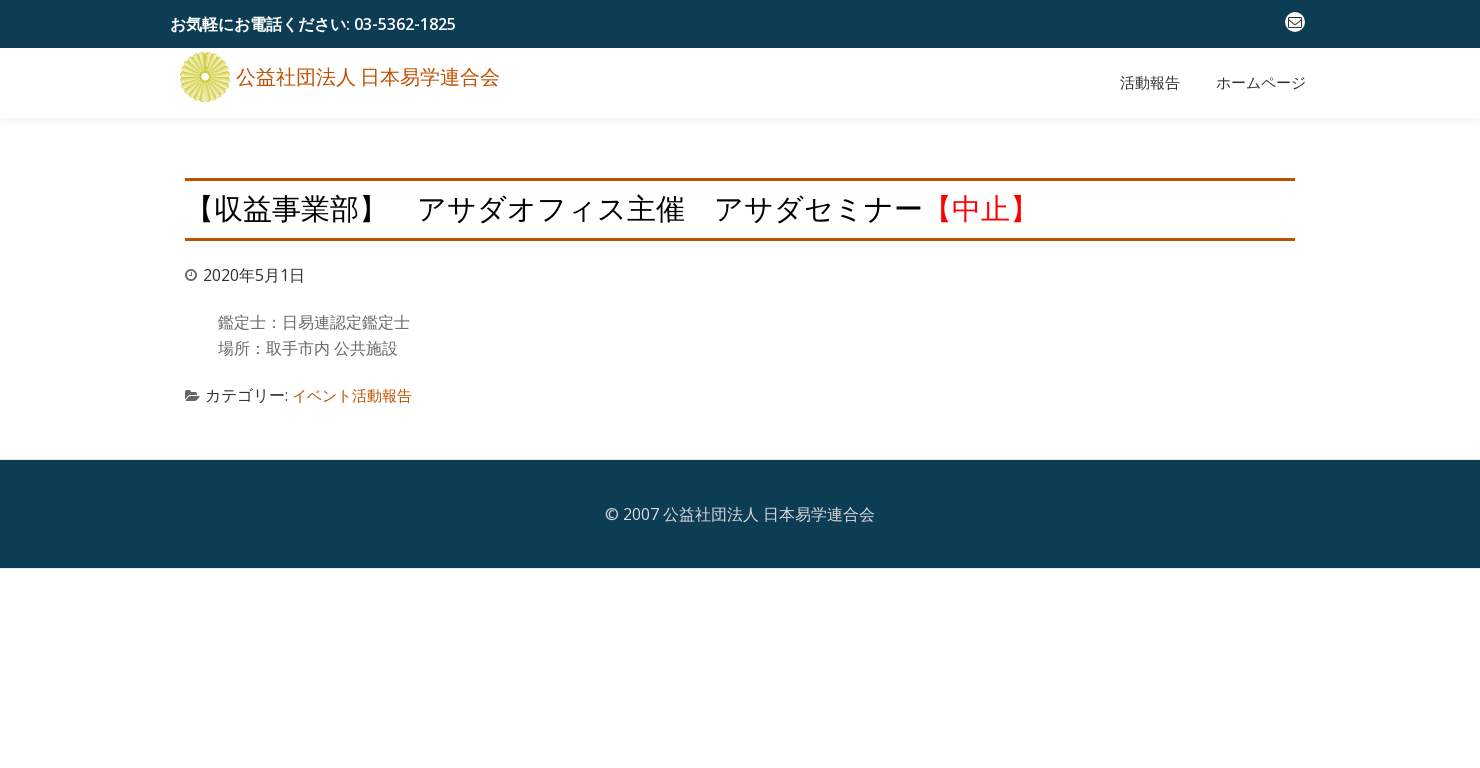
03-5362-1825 (405, 24)
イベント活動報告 (356, 385)
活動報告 (1150, 83)
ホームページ (1261, 83)
